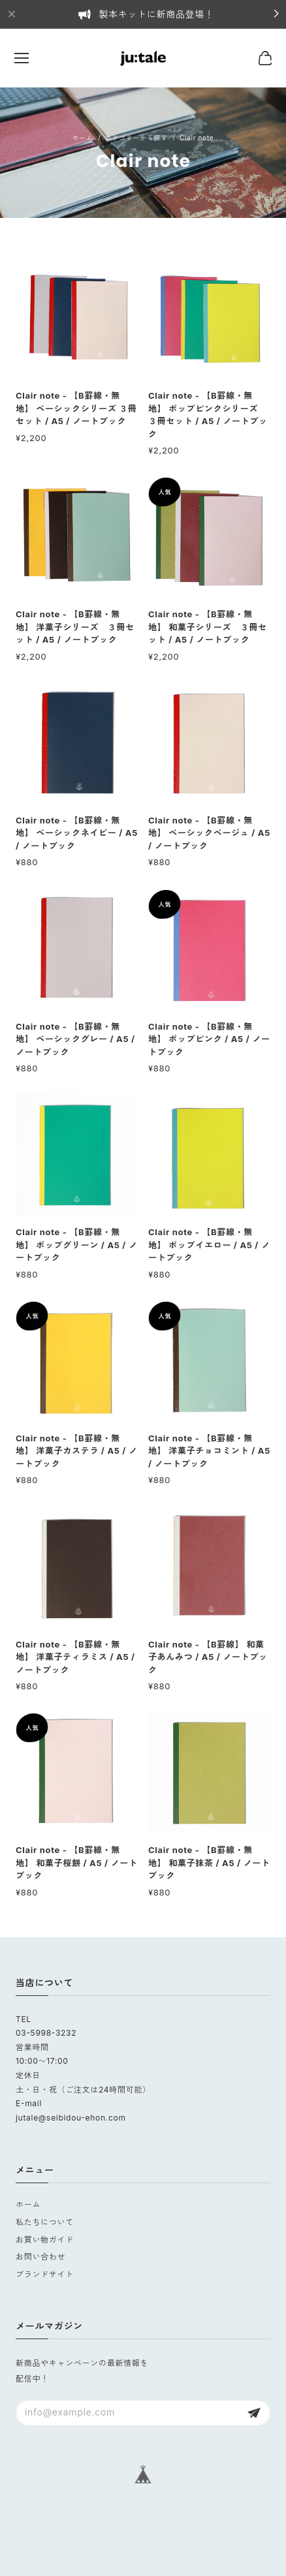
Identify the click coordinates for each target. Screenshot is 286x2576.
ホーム (28, 2204)
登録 (254, 2413)
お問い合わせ (40, 2257)
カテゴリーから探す (136, 138)
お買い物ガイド (45, 2240)
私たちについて (45, 2222)
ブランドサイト (45, 2274)
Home (82, 137)
